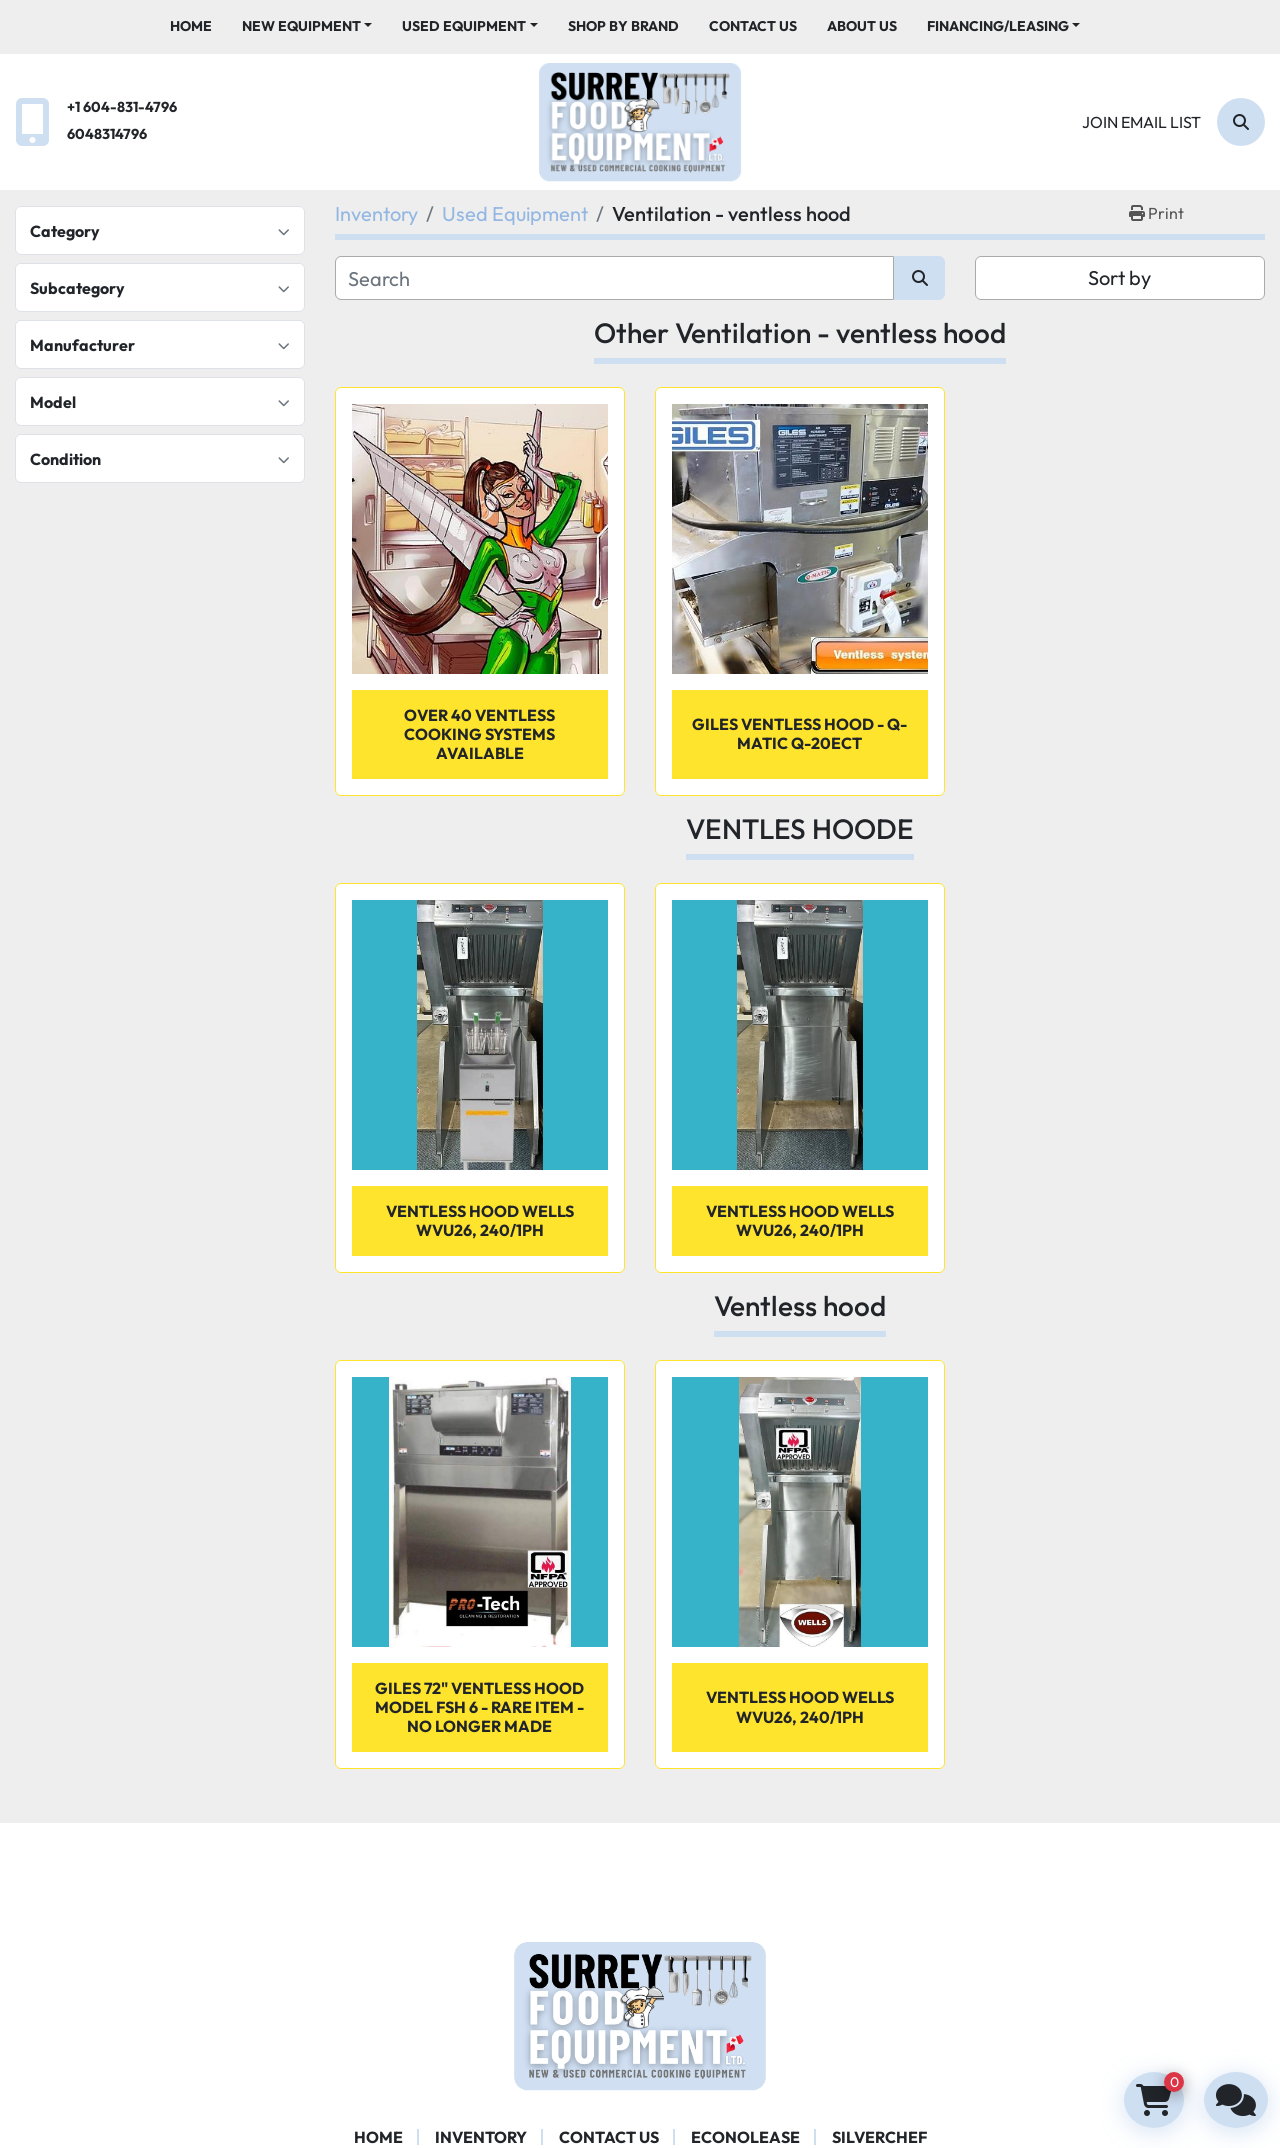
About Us (862, 26)
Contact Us (753, 26)
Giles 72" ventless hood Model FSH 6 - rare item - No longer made (479, 1707)
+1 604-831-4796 (122, 107)
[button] (307, 26)
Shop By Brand (623, 26)
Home (191, 26)
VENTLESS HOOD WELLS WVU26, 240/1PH (800, 1706)
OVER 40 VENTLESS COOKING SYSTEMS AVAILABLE (479, 734)
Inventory (481, 2137)
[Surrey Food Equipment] (640, 2014)
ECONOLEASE (745, 2137)
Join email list (1141, 122)
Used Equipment (464, 26)
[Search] (1241, 122)
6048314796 (107, 134)
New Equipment (301, 26)
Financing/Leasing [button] (998, 26)
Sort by (1119, 277)
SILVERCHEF (879, 2137)
